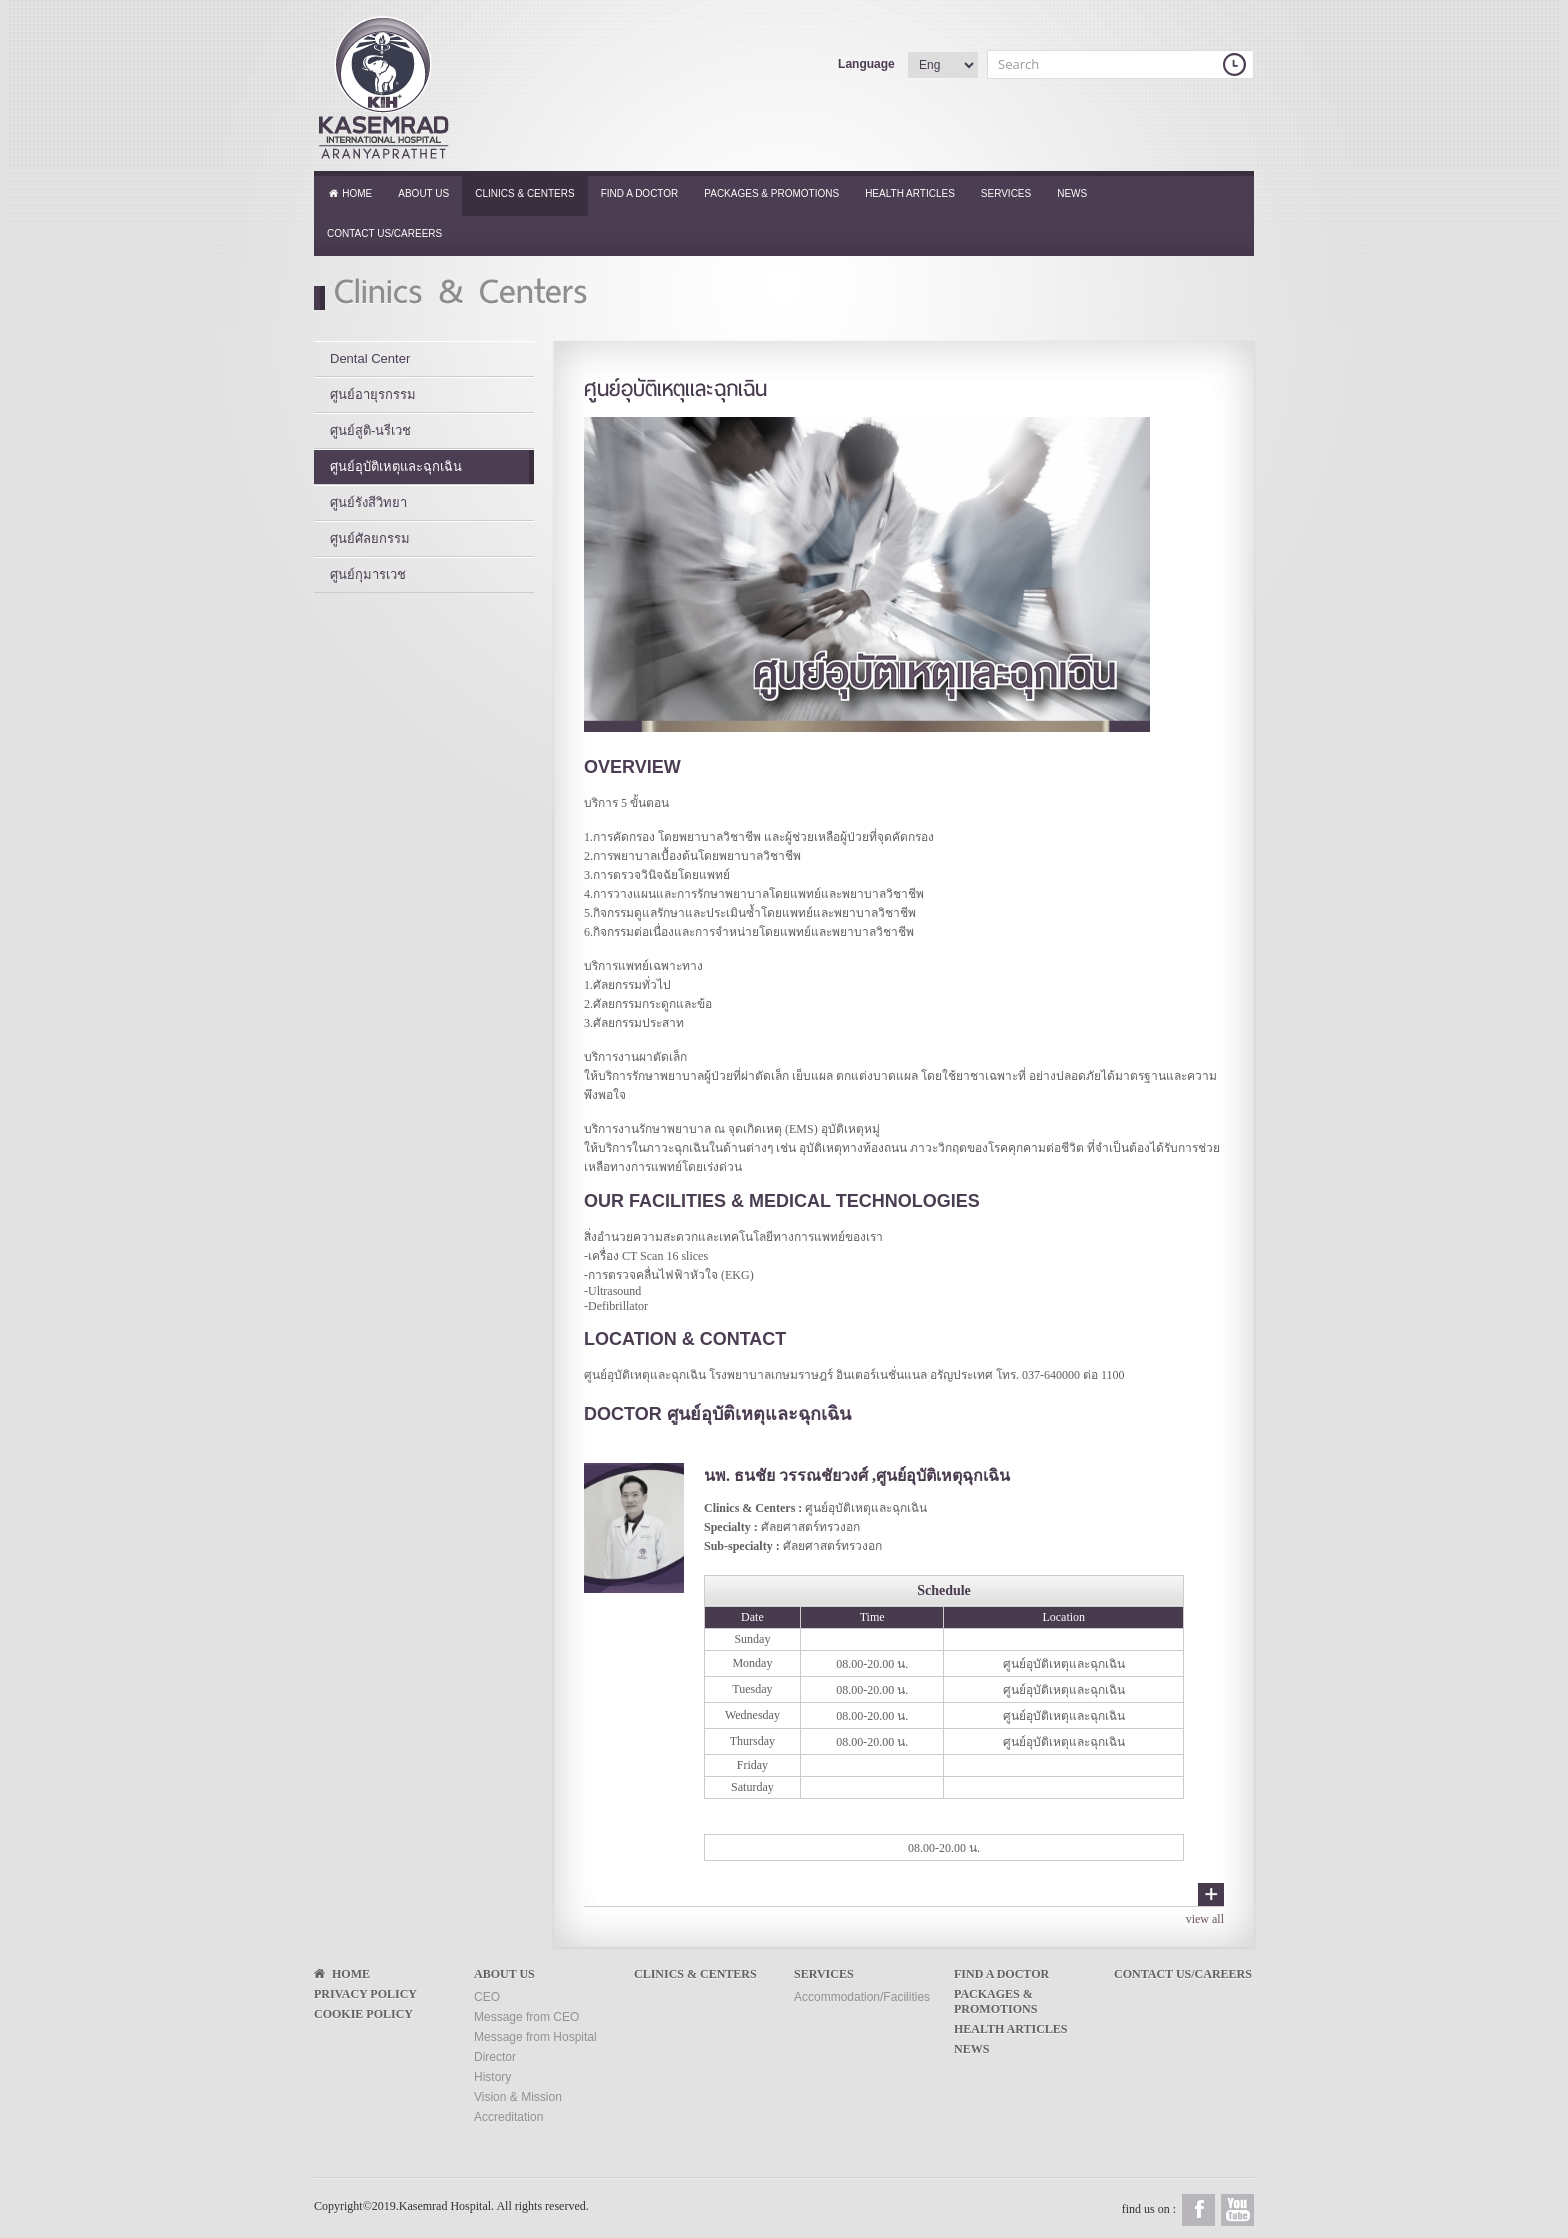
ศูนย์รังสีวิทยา (368, 502)
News (1072, 193)
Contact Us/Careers (384, 233)
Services (1006, 193)
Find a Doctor (640, 193)
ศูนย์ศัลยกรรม (370, 538)
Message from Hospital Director (535, 2047)
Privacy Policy (365, 1994)
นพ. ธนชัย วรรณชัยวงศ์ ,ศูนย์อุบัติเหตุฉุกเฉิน (857, 1475)
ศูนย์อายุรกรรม (373, 394)
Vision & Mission (518, 2097)
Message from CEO (526, 2017)
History (492, 2077)
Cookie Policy (363, 2014)
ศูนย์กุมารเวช (368, 574)
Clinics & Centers (524, 193)
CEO (487, 1997)
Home (349, 194)
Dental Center (370, 358)
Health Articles (910, 193)
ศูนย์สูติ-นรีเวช (370, 430)
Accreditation (508, 2117)
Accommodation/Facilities (862, 1997)
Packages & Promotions (771, 193)
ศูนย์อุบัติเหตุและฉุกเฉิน (396, 466)
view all (1205, 1919)
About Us (423, 193)
